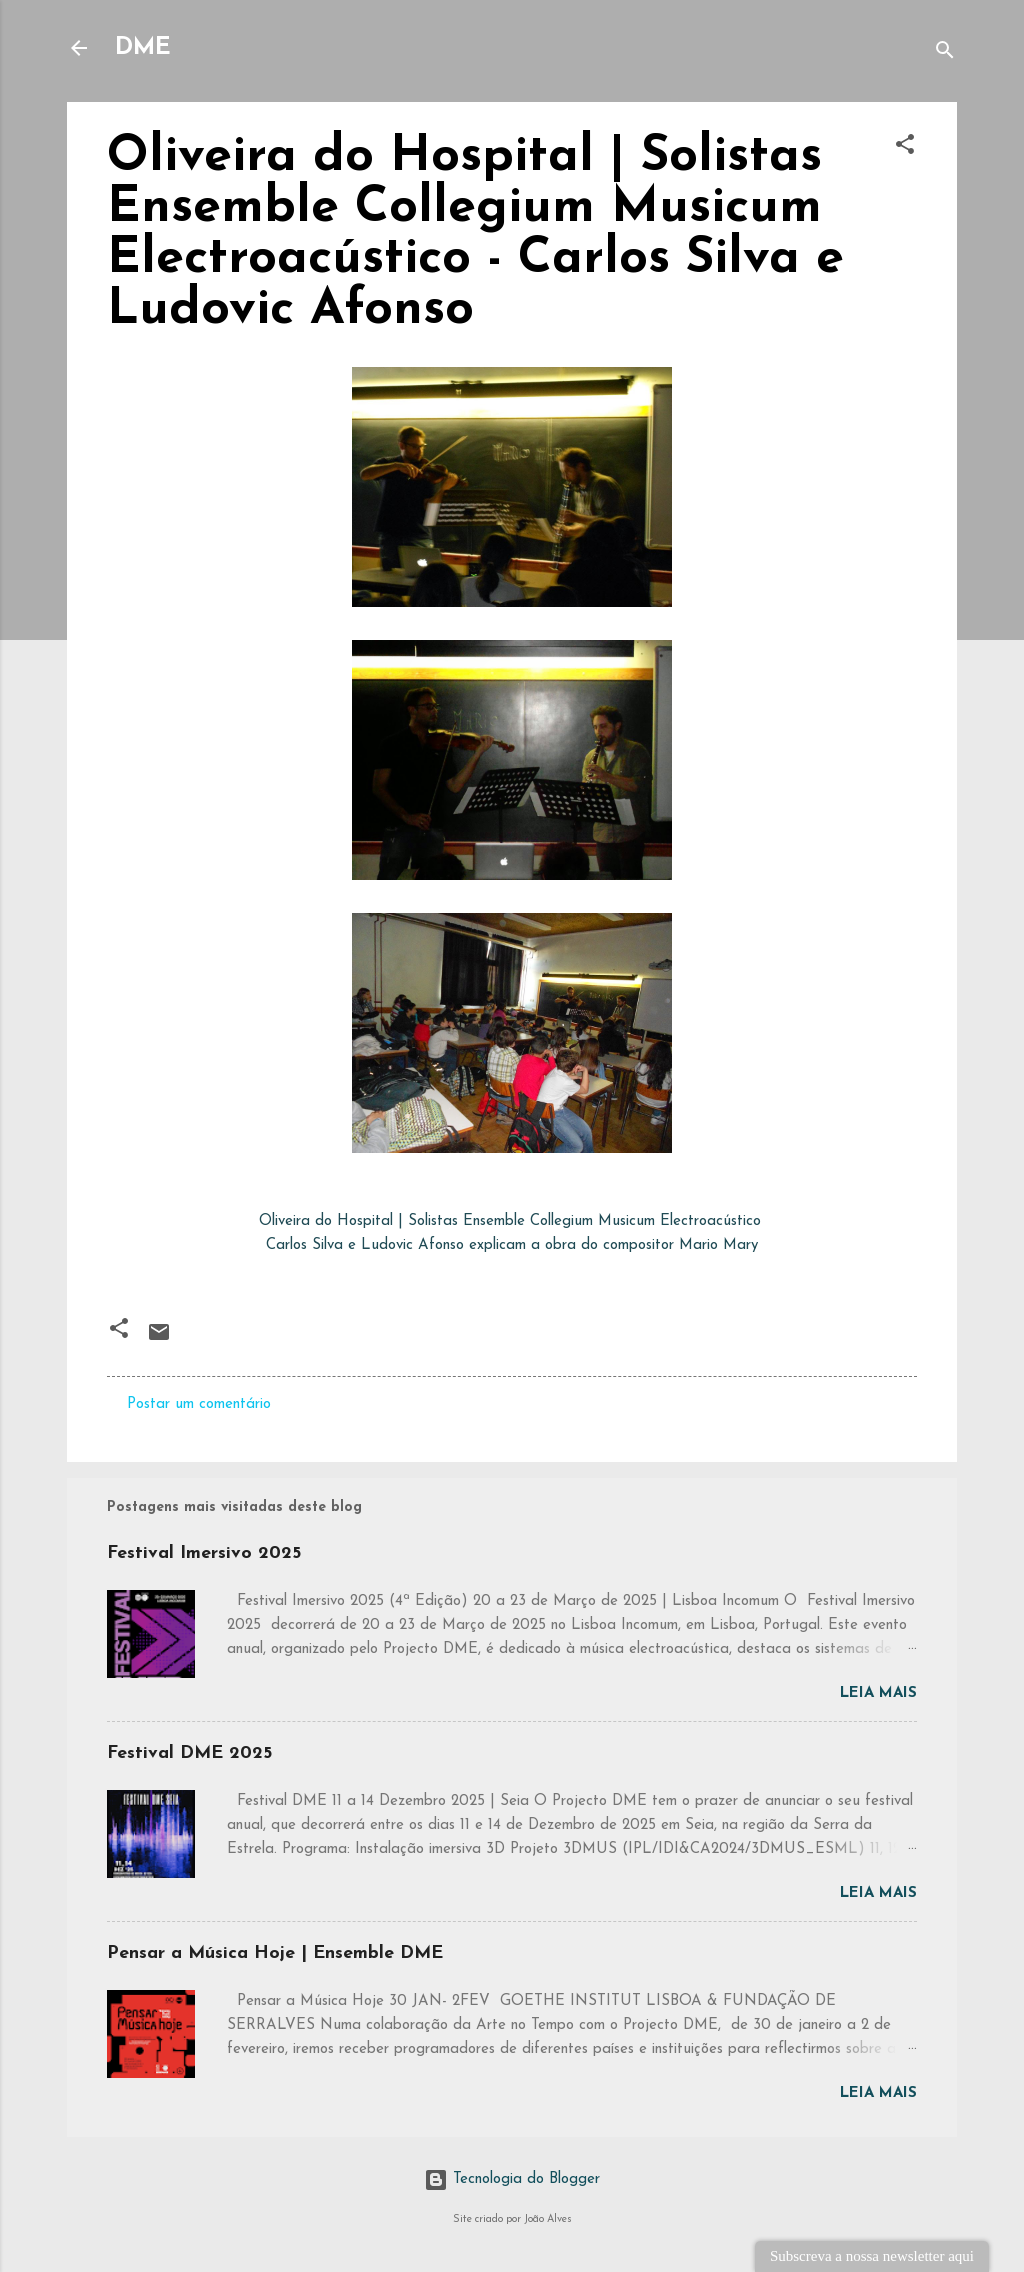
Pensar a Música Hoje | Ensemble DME (275, 1953)
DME (143, 48)
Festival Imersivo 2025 (204, 1553)
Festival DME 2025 (189, 1753)
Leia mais (878, 1693)
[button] (905, 148)
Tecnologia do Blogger (512, 2179)
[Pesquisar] (945, 54)
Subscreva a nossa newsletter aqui (872, 2256)
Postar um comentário (199, 1404)
